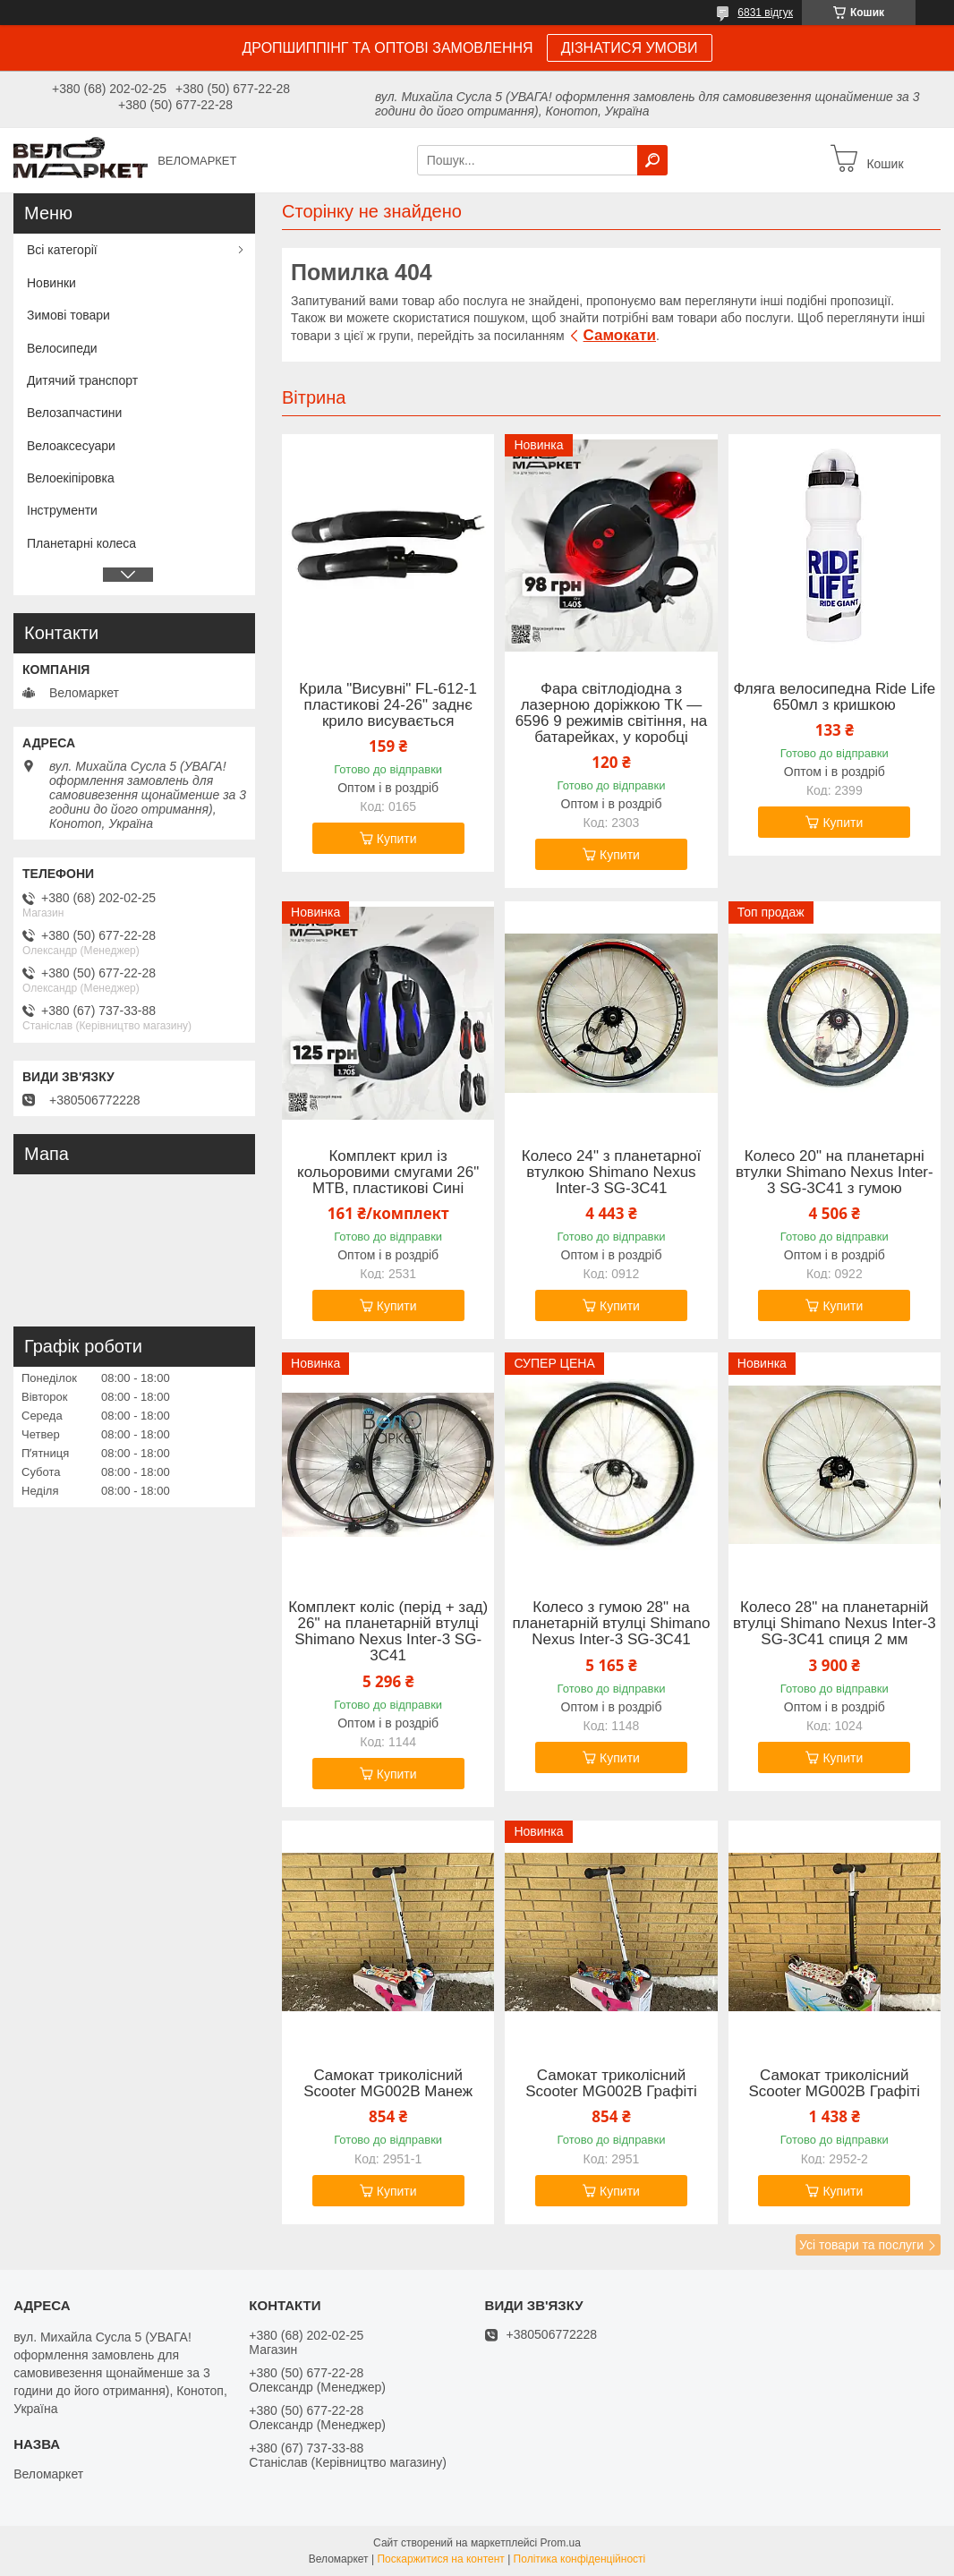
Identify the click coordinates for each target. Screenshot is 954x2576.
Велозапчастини (74, 412)
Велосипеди (62, 348)
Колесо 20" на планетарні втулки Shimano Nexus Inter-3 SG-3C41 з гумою (834, 1172)
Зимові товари (68, 315)
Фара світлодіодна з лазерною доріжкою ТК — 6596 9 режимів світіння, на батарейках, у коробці (611, 713)
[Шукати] (652, 160)
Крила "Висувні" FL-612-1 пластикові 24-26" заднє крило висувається (388, 705)
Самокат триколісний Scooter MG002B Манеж (388, 2084)
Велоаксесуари (71, 446)
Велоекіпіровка (71, 478)
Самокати (619, 335)
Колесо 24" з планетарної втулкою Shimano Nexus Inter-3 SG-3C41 (611, 1172)
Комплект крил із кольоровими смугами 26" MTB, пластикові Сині (388, 1172)
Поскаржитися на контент (440, 2559)
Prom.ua (561, 2543)
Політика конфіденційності (580, 2559)
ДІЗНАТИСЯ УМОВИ (629, 47)
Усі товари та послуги (861, 2245)
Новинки (51, 283)
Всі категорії (62, 250)
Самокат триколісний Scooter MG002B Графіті (611, 2084)
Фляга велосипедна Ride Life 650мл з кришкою (834, 697)
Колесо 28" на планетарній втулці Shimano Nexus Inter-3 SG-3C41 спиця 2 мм (834, 1623)
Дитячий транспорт (82, 380)
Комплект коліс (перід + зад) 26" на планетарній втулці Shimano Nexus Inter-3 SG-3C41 (388, 1631)
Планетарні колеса (81, 543)
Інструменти (62, 510)
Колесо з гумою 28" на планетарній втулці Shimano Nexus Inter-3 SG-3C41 (612, 1623)
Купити (397, 839)
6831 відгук (765, 12)
